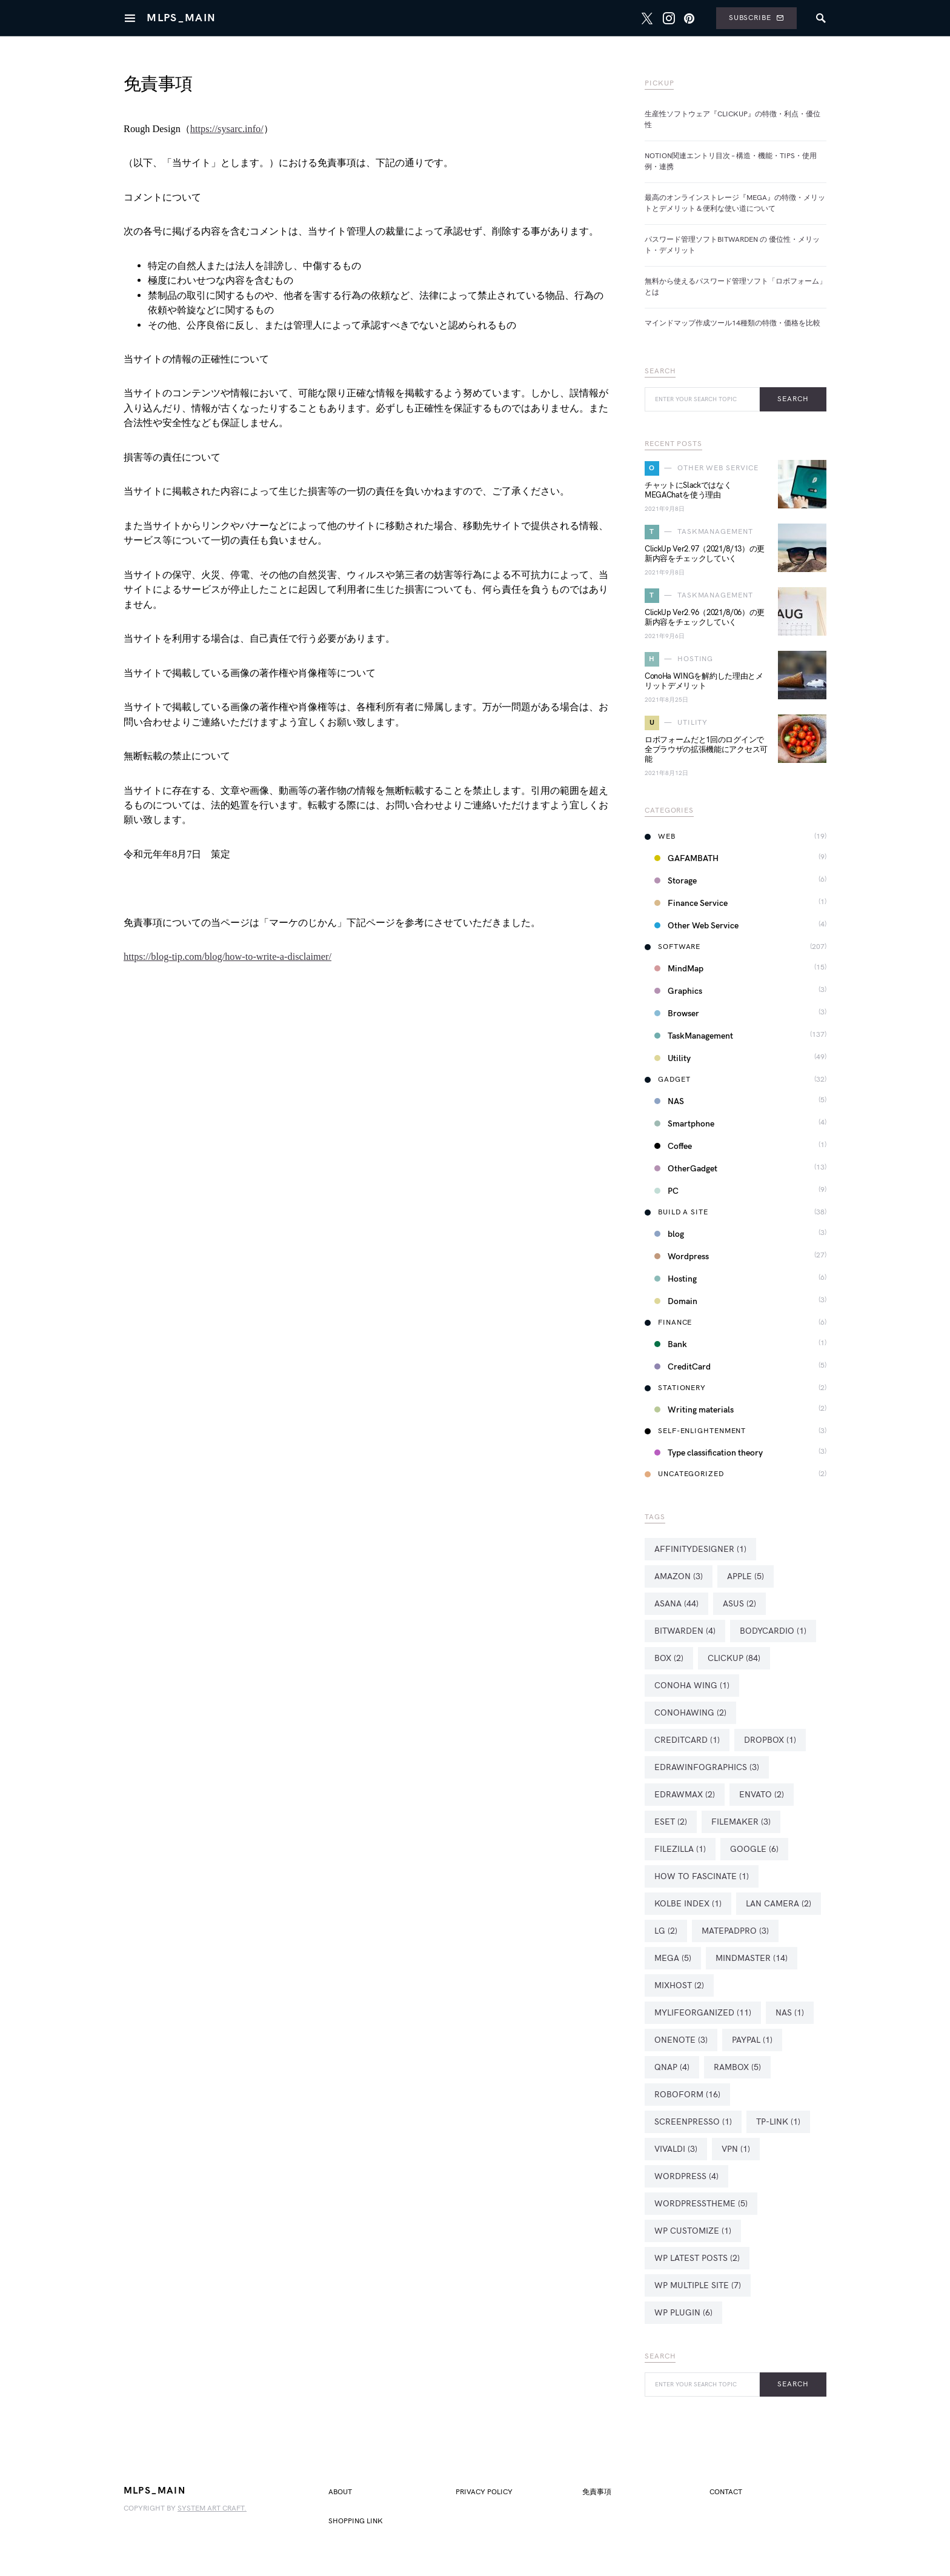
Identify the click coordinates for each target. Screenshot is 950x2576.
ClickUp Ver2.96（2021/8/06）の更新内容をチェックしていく (705, 617)
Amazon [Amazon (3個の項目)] (678, 1576)
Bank (670, 1344)
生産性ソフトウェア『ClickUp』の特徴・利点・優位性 (732, 120)
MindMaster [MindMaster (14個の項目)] (752, 1958)
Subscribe (756, 17)
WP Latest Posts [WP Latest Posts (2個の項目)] (697, 2258)
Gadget (667, 1079)
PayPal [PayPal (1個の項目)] (752, 2040)
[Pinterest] (689, 18)
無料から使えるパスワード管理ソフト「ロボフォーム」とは (735, 287)
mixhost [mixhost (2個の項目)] (679, 1985)
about (340, 2492)
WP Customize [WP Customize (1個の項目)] (692, 2231)
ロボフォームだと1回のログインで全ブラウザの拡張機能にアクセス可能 (706, 749)
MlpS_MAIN (181, 18)
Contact (725, 2492)
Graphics (678, 991)
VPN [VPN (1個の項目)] (736, 2149)
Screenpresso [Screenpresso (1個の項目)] (693, 2122)
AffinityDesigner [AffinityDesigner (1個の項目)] (700, 1549)
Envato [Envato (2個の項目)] (761, 1794)
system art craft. (212, 2508)
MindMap (678, 969)
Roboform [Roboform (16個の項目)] (687, 2094)
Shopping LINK (355, 2521)
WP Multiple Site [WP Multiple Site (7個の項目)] (697, 2285)
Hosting (675, 1279)
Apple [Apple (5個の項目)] (745, 1576)
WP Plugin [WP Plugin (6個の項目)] (683, 2313)
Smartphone (684, 1124)
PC (666, 1191)
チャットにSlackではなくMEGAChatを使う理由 (688, 490)
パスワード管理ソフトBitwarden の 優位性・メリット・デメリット (732, 245)
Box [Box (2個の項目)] (668, 1658)
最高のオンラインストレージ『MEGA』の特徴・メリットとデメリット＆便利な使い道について (735, 203)
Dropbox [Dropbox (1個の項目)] (770, 1740)
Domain (675, 1301)
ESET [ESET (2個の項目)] (670, 1822)
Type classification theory (708, 1453)
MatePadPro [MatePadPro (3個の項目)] (735, 1931)
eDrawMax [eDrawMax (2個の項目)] (684, 1794)
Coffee (673, 1146)
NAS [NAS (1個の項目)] (790, 2013)
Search (792, 399)
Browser (676, 1013)
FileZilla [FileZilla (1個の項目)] (680, 1849)
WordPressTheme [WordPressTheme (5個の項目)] (701, 2203)
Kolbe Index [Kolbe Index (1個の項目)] (688, 1904)
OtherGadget (685, 1168)
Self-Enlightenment (695, 1431)
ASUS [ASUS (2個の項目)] (739, 1604)
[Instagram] (669, 18)
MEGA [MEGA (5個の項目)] (672, 1958)
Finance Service (691, 903)
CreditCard (682, 1367)
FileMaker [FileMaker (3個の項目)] (741, 1822)
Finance (668, 1322)
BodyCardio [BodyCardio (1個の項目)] (773, 1631)
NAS (669, 1101)
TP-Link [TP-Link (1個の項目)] (778, 2122)
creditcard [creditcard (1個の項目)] (687, 1740)
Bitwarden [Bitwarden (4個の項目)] (685, 1631)
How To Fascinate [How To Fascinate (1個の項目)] (701, 1876)
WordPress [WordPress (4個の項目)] (686, 2176)
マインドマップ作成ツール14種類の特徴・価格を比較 (732, 323)
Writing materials (694, 1410)
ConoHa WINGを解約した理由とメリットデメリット (704, 681)
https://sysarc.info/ (227, 129)
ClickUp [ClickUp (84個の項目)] (734, 1658)
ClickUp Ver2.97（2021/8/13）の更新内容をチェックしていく (705, 554)
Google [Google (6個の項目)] (754, 1849)
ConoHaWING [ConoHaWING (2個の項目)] (690, 1713)
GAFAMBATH (686, 858)
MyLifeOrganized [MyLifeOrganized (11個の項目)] (702, 2013)
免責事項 (596, 2492)
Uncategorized (684, 1474)
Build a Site (676, 1212)
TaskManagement (693, 1036)
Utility (672, 1058)
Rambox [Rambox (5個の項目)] (737, 2067)
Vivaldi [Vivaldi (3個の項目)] (675, 2149)
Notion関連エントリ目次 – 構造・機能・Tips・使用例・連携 (731, 161)
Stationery (675, 1388)
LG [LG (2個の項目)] (665, 1931)
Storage (675, 881)
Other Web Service (696, 925)
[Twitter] (647, 18)
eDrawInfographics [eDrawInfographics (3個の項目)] (706, 1767)
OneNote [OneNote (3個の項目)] (681, 2040)
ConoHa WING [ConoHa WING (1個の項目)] (691, 1685)
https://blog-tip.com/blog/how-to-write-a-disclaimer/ (227, 956)
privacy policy (484, 2492)
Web (660, 836)
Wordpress (681, 1256)
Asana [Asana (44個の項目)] (676, 1604)
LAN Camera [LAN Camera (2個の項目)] (778, 1904)
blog (669, 1234)
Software (672, 946)
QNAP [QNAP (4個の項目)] (671, 2067)
